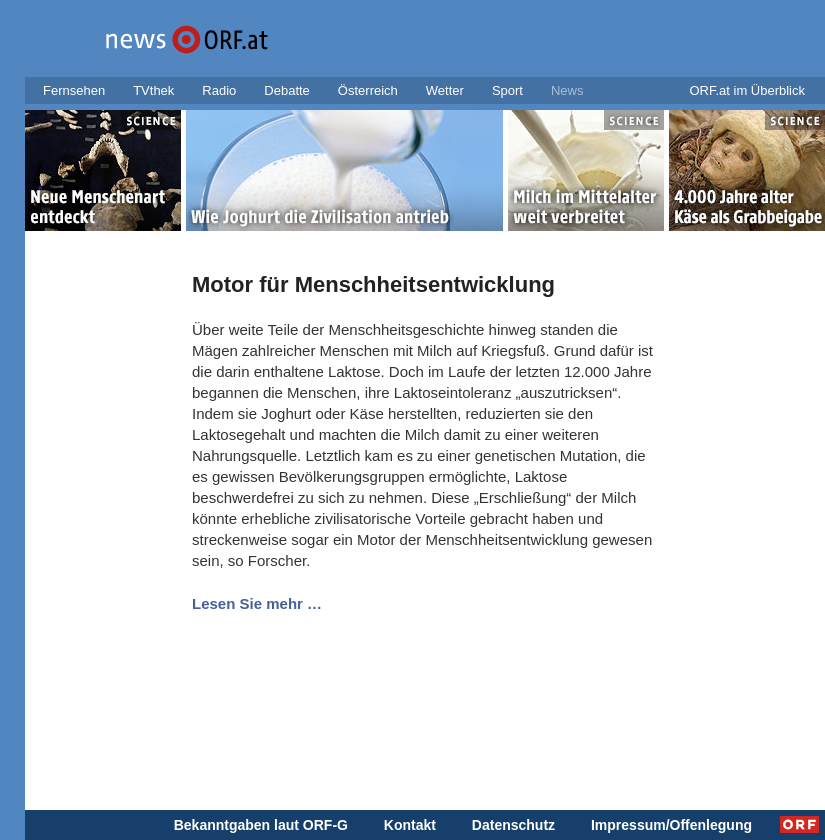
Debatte (287, 90)
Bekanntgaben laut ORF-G (261, 825)
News (567, 90)
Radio (219, 90)
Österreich (368, 90)
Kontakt (410, 825)
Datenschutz (513, 825)
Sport (507, 90)
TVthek (153, 90)
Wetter (445, 90)
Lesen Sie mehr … (257, 603)
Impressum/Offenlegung (671, 825)
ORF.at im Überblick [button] (747, 90)
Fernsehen (74, 90)
